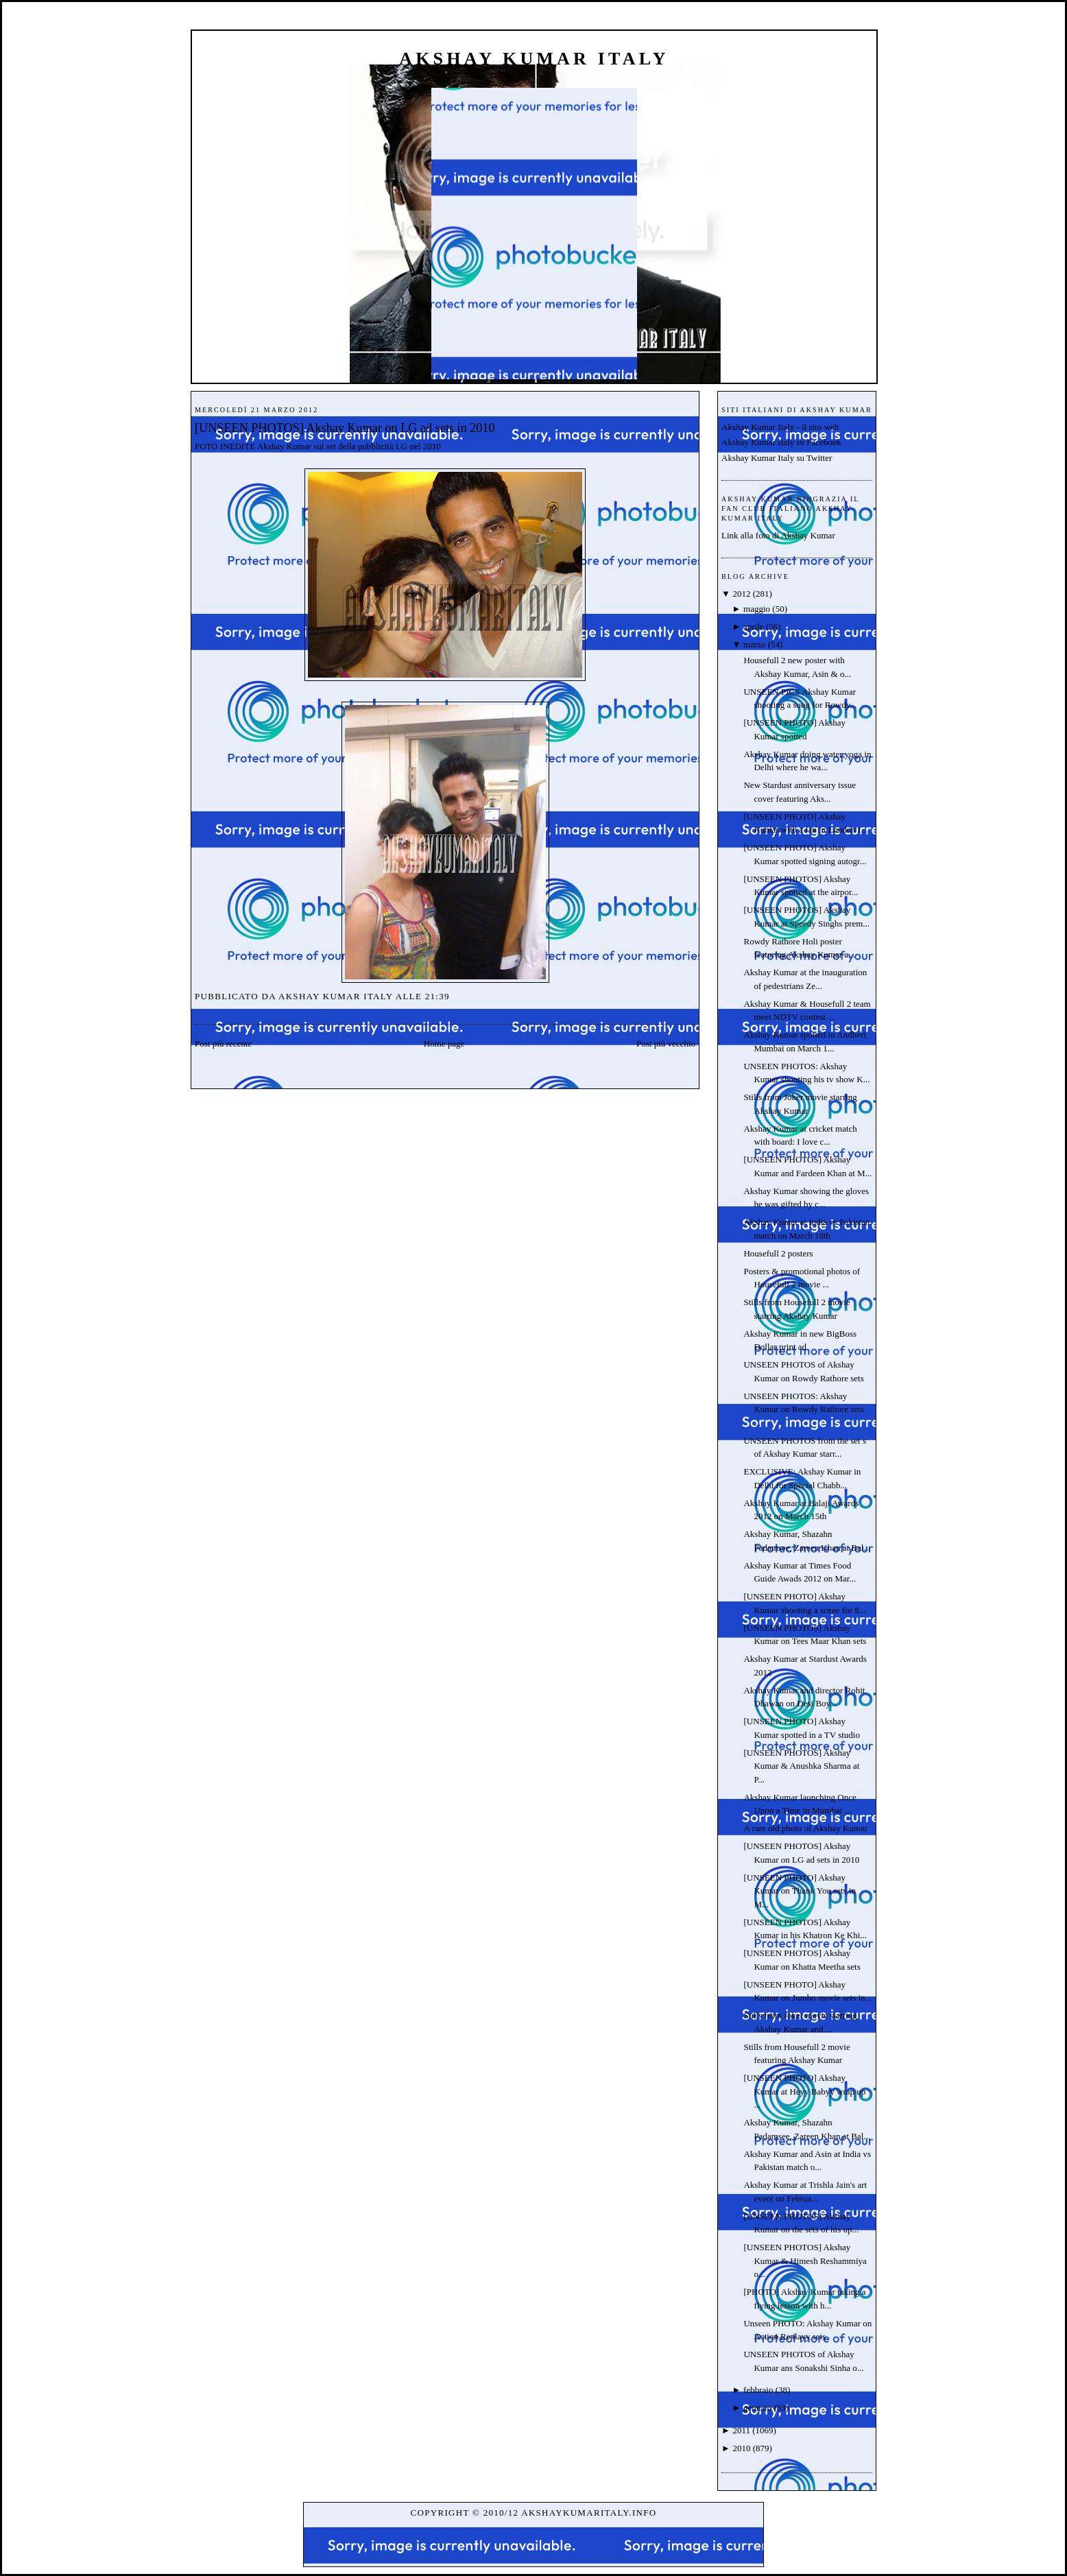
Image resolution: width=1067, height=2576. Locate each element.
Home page (444, 1043)
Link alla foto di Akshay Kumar (778, 535)
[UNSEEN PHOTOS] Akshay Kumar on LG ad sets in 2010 (345, 428)
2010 (741, 2448)
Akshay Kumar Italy (534, 59)
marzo (754, 644)
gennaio (757, 2407)
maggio (756, 609)
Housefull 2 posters (778, 1253)
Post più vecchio (665, 1043)
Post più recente (223, 1043)
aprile (753, 626)
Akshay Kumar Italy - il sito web (780, 427)
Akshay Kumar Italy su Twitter (776, 458)
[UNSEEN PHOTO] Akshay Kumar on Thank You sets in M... (799, 1890)
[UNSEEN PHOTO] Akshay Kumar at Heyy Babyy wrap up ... (804, 2091)
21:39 (437, 996)
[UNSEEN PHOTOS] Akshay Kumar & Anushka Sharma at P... (801, 1766)
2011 (741, 2430)
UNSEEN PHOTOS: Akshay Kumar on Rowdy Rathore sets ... (803, 1409)
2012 (741, 593)
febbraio (758, 2390)
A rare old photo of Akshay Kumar (805, 1828)
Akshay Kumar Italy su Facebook (781, 442)
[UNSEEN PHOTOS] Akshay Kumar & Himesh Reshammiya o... (804, 2260)
